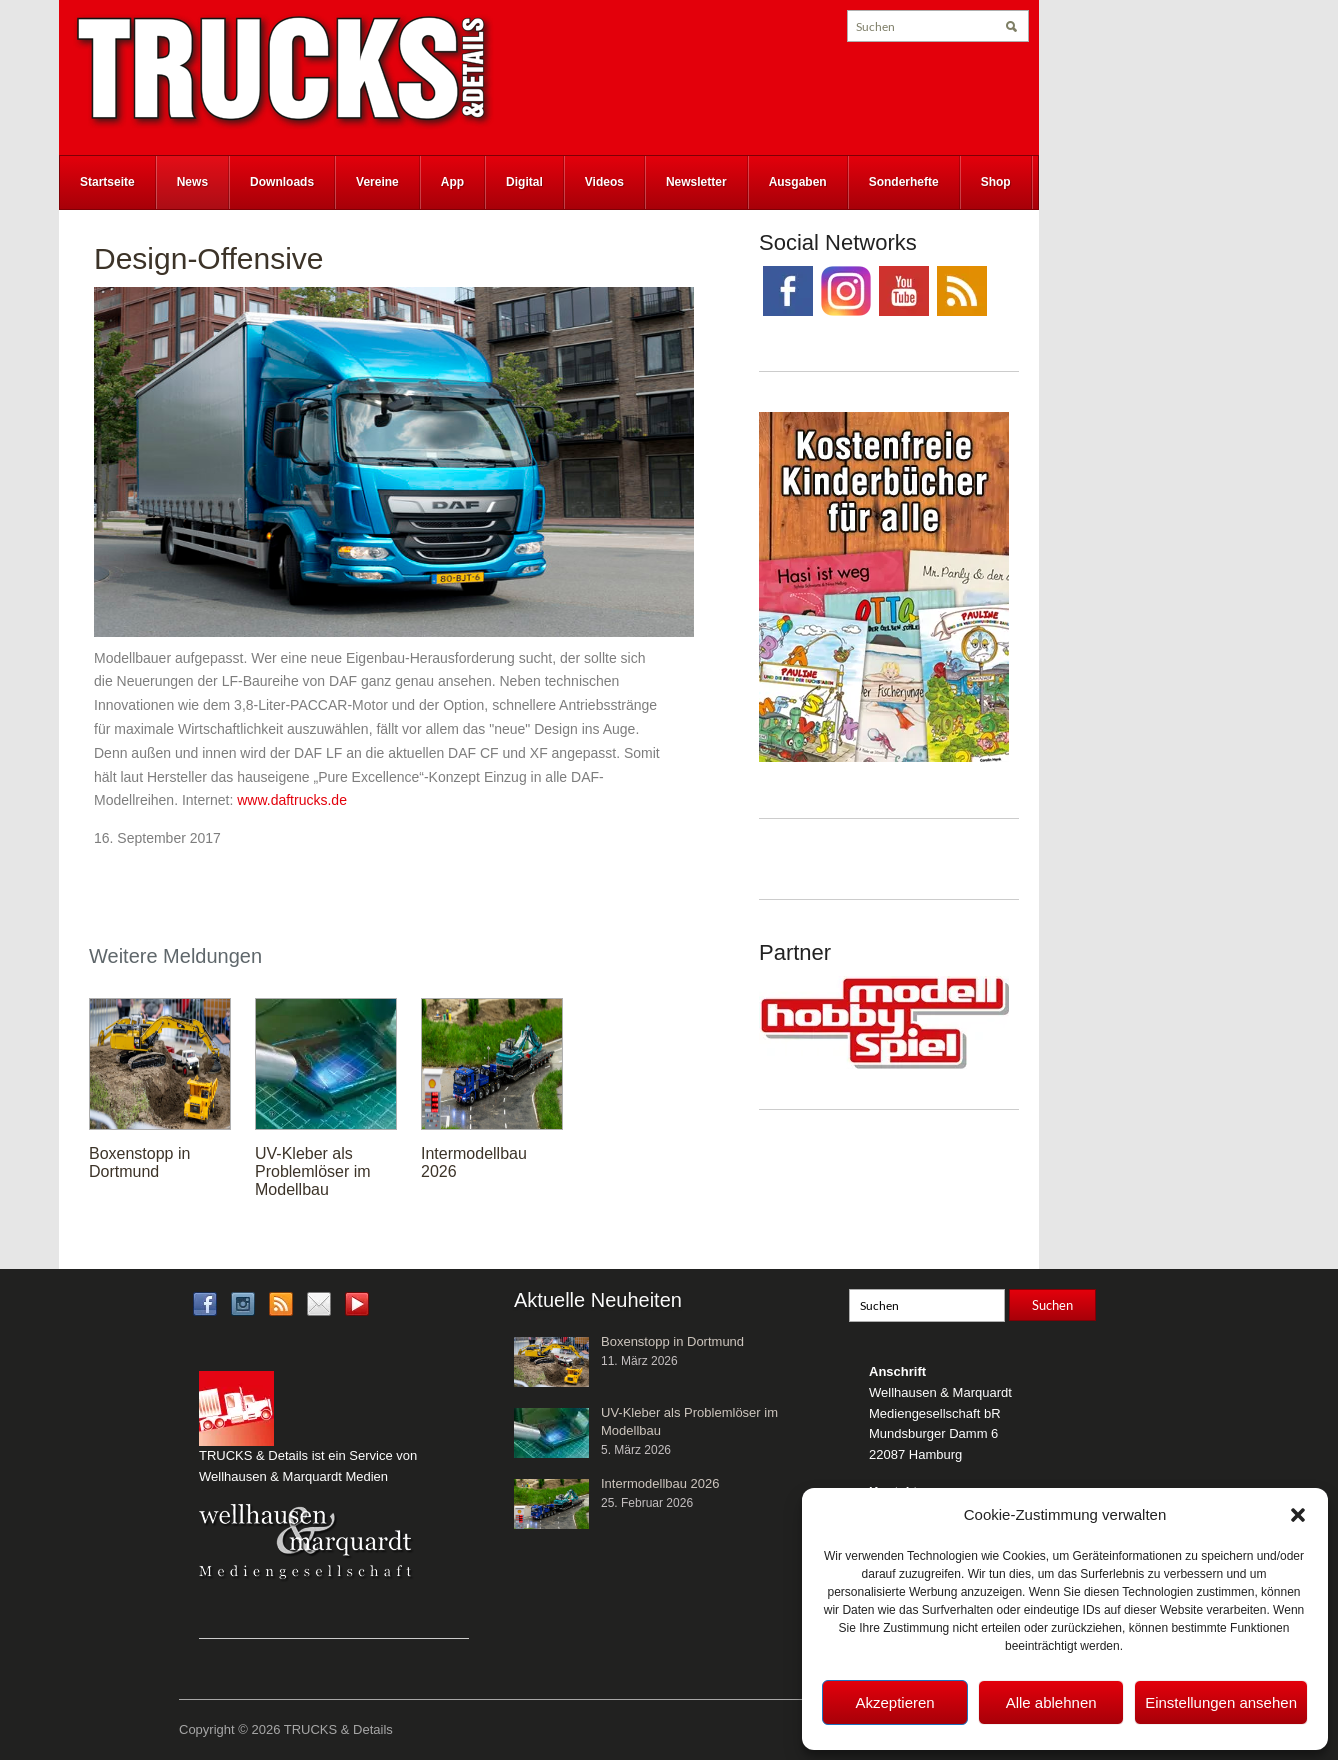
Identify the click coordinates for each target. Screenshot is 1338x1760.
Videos (604, 182)
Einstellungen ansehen (1221, 1702)
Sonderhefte (904, 182)
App (452, 182)
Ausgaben (798, 182)
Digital (524, 182)
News (192, 182)
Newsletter (696, 182)
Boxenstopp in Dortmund (139, 1162)
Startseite (107, 182)
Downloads (282, 182)
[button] (1298, 1515)
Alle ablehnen (1051, 1702)
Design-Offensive (209, 258)
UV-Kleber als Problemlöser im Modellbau (313, 1171)
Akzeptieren (894, 1702)
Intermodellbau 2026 (660, 1483)
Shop (996, 182)
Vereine (377, 182)
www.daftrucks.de (294, 800)
